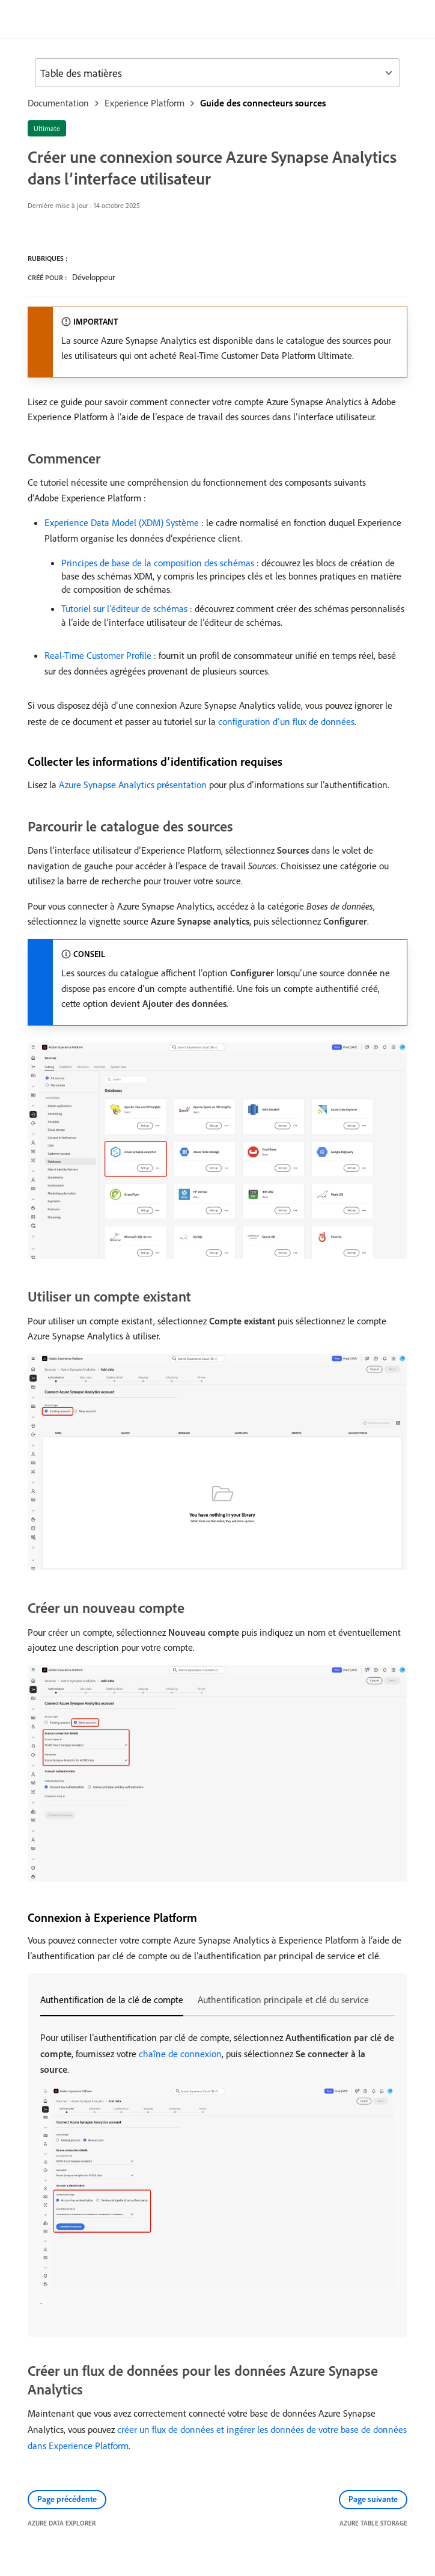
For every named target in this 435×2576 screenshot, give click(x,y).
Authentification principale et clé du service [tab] (283, 1999)
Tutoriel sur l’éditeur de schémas (124, 608)
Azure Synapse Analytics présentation (133, 785)
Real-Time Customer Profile (97, 655)
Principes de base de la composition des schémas (157, 563)
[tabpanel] (217, 2169)
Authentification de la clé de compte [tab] (111, 1999)
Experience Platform (144, 103)
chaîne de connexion (180, 2054)
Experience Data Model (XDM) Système (121, 522)
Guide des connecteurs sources (263, 103)
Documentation (58, 103)
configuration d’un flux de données (286, 721)
